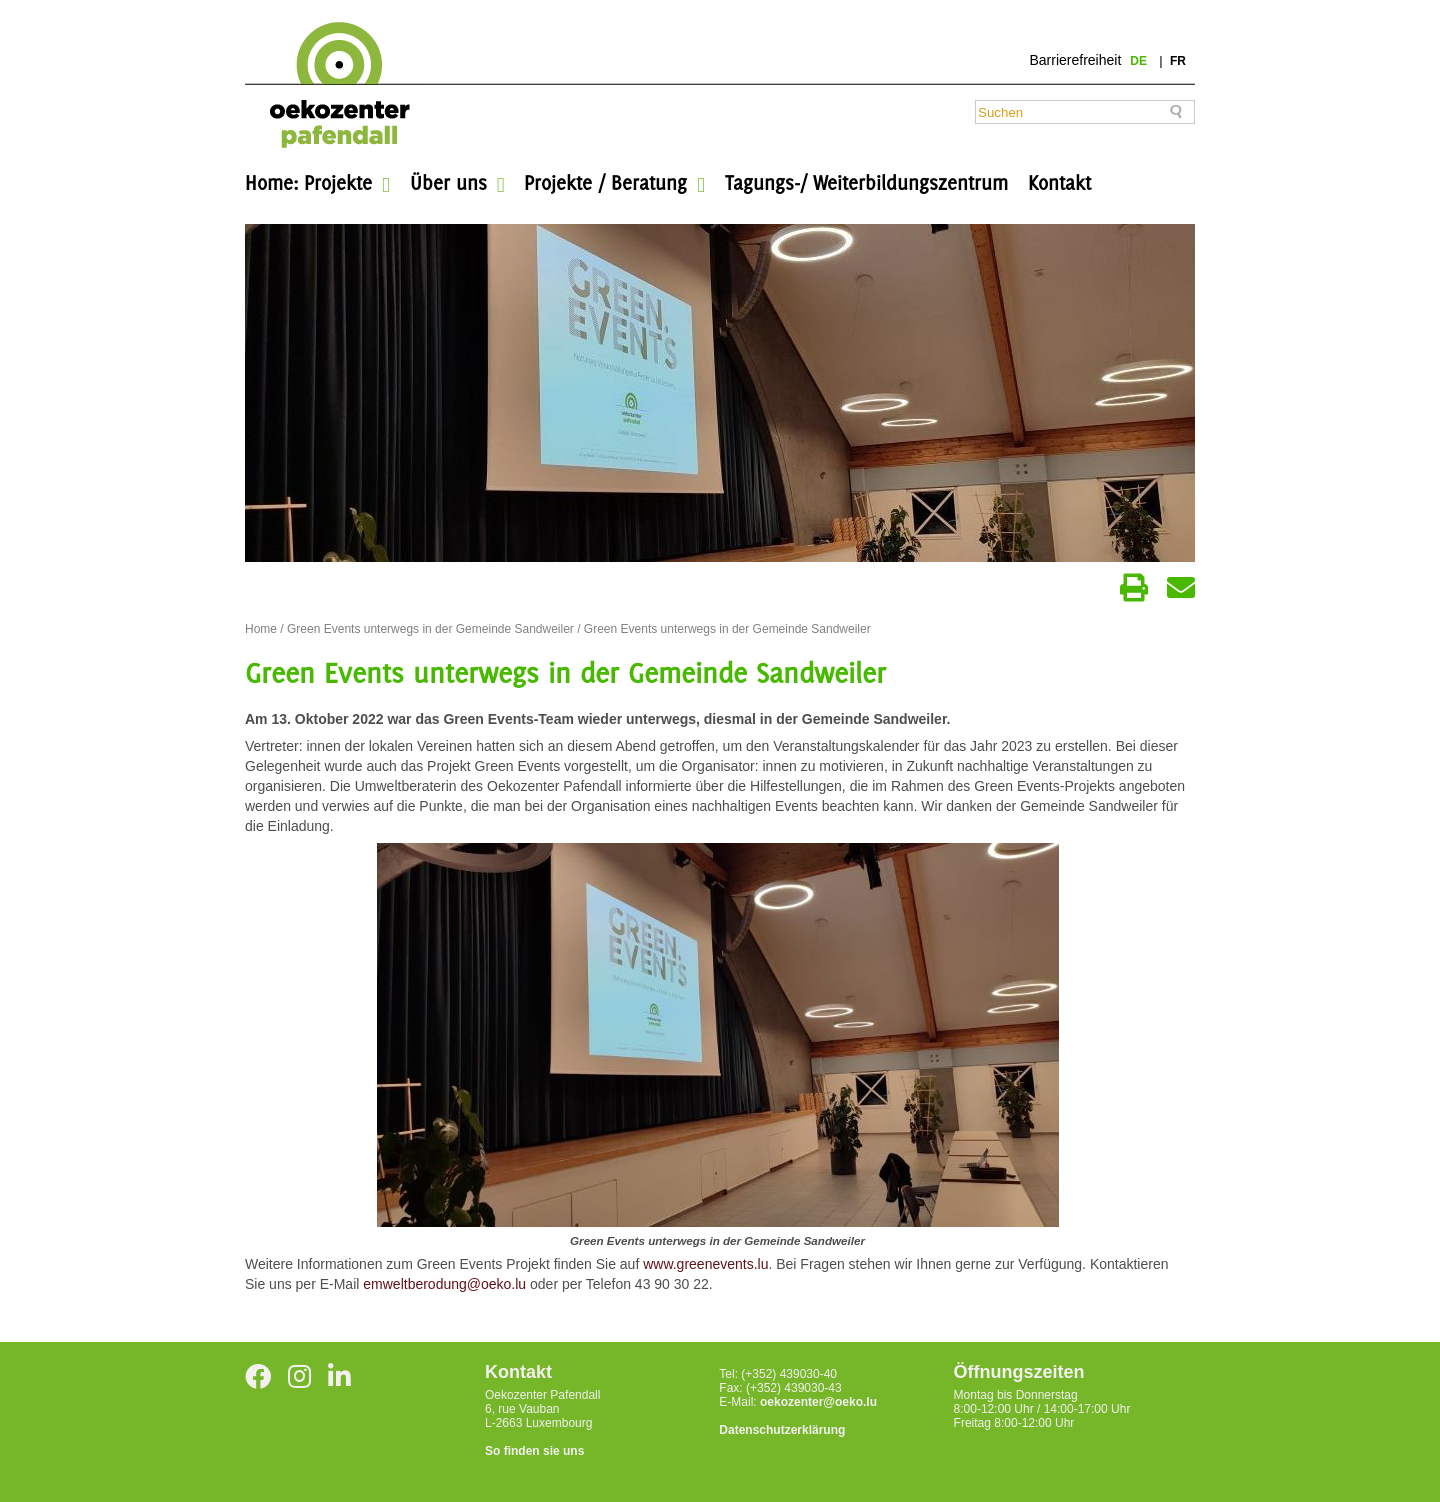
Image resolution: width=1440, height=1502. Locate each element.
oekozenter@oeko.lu (818, 1402)
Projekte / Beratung (605, 182)
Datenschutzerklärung (782, 1430)
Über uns (448, 182)
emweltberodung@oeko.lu (444, 1284)
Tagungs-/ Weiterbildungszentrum (866, 182)
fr (1178, 61)
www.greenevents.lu (705, 1264)
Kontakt (1059, 182)
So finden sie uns (534, 1451)
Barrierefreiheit (1075, 60)
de (1140, 61)
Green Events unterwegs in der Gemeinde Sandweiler (430, 629)
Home (261, 629)
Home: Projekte (308, 182)
